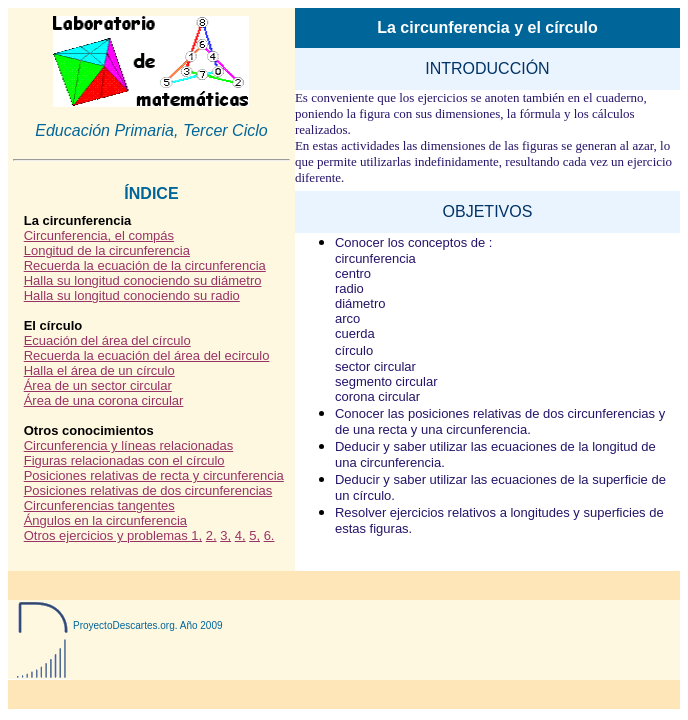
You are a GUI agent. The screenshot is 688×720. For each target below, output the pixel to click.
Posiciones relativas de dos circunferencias (148, 490)
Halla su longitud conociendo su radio (132, 295)
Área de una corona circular (104, 400)
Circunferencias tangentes (99, 505)
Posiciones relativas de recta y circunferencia (154, 475)
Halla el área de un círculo (99, 370)
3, (225, 535)
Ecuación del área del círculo (107, 340)
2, (211, 535)
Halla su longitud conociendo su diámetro (143, 280)
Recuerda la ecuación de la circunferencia (145, 265)
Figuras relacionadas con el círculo (124, 460)
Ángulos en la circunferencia (105, 520)
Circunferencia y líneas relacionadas (129, 445)
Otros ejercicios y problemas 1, (113, 535)
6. (269, 535)
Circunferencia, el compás (99, 235)
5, (254, 535)
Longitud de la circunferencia (107, 250)
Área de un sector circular (98, 385)
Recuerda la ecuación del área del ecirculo (147, 355)
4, (240, 535)
